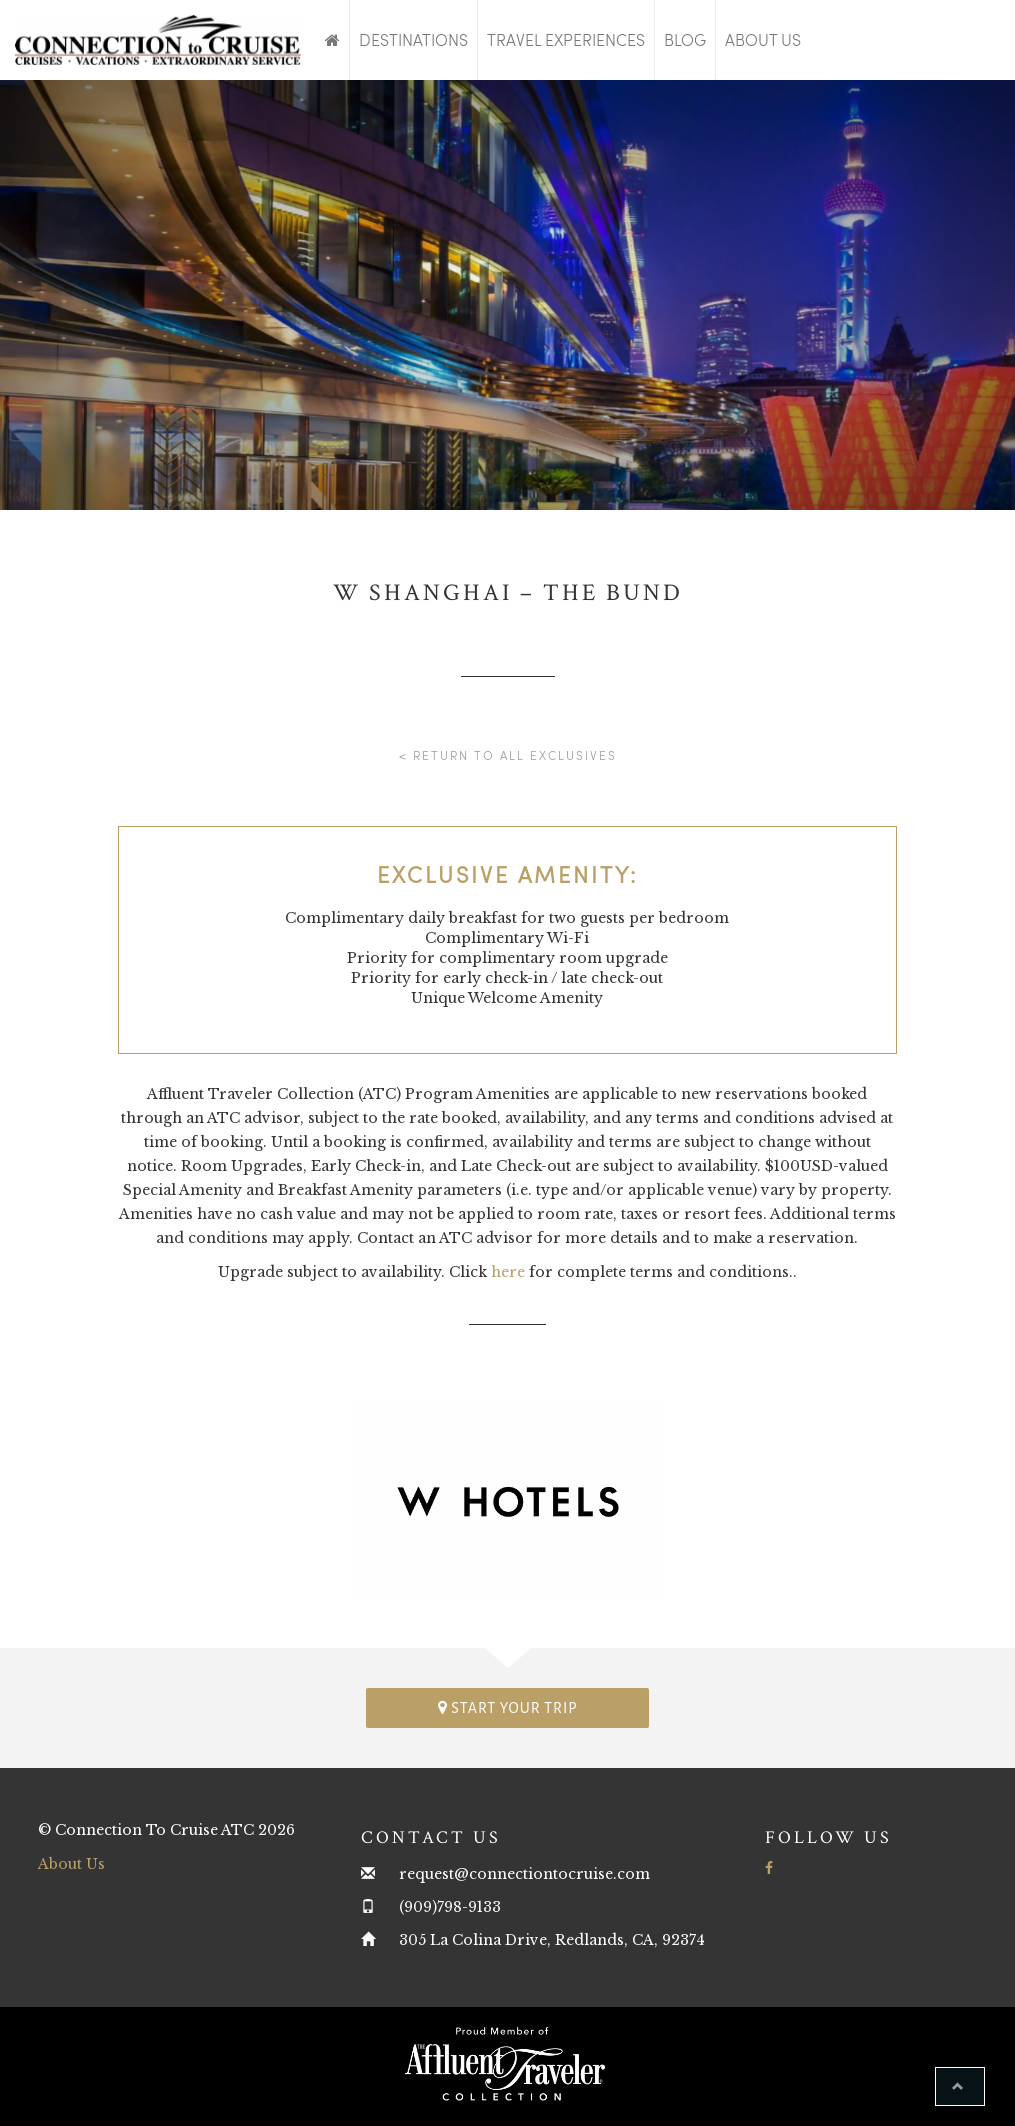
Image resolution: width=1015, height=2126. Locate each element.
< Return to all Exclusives (508, 755)
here (508, 1272)
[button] (960, 2086)
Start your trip (508, 1707)
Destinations (413, 39)
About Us (763, 39)
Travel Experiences (566, 39)
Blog (685, 39)
